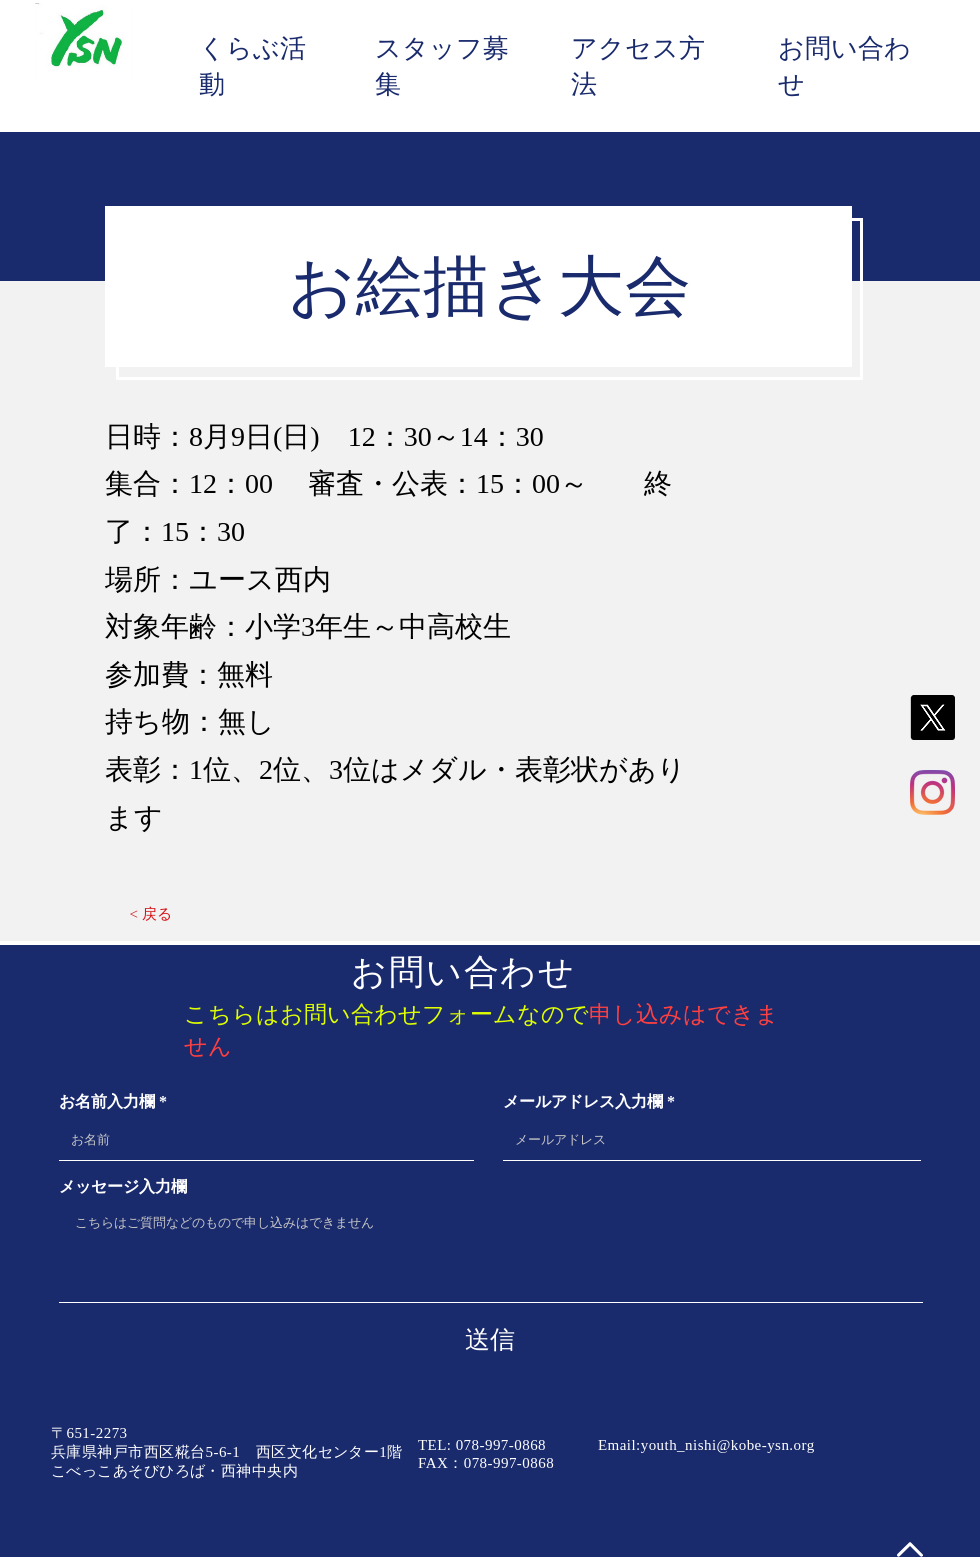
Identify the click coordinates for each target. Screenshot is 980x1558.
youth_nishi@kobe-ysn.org (728, 1445)
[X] (932, 717)
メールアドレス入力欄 (583, 1102)
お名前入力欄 (107, 1102)
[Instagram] (932, 792)
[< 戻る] (150, 915)
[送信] (490, 1339)
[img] (84, 84)
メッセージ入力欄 (123, 1187)
